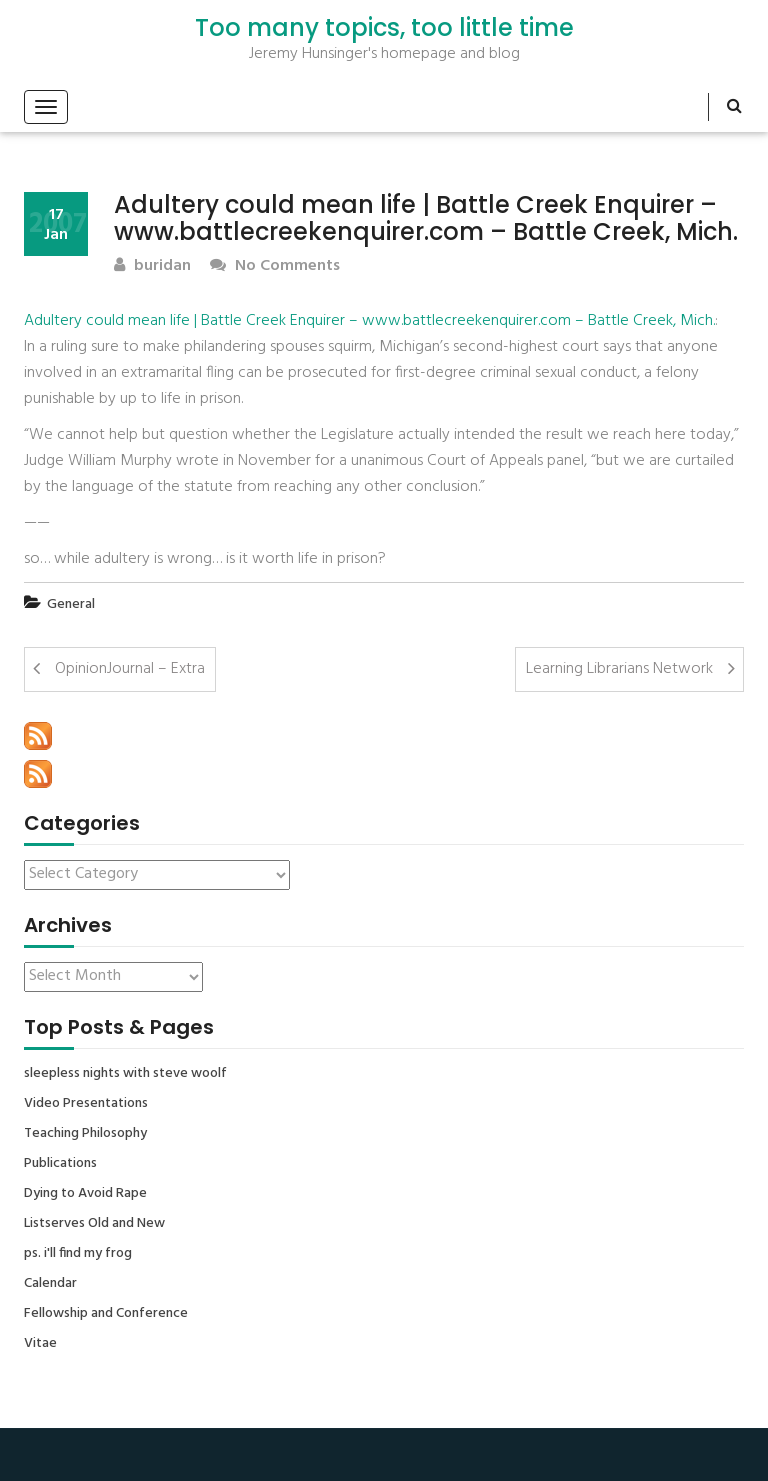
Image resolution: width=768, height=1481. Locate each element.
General (71, 604)
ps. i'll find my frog (78, 1254)
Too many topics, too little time (384, 28)
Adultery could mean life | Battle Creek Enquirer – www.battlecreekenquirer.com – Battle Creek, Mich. (369, 321)
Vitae (40, 1344)
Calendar (50, 1284)
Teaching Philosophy (85, 1134)
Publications (60, 1164)
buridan (152, 266)
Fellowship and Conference (106, 1314)
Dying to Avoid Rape (85, 1194)
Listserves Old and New (94, 1224)
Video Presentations (86, 1104)
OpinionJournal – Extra (130, 669)
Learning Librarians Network (619, 669)
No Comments (275, 266)
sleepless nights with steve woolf (125, 1074)
